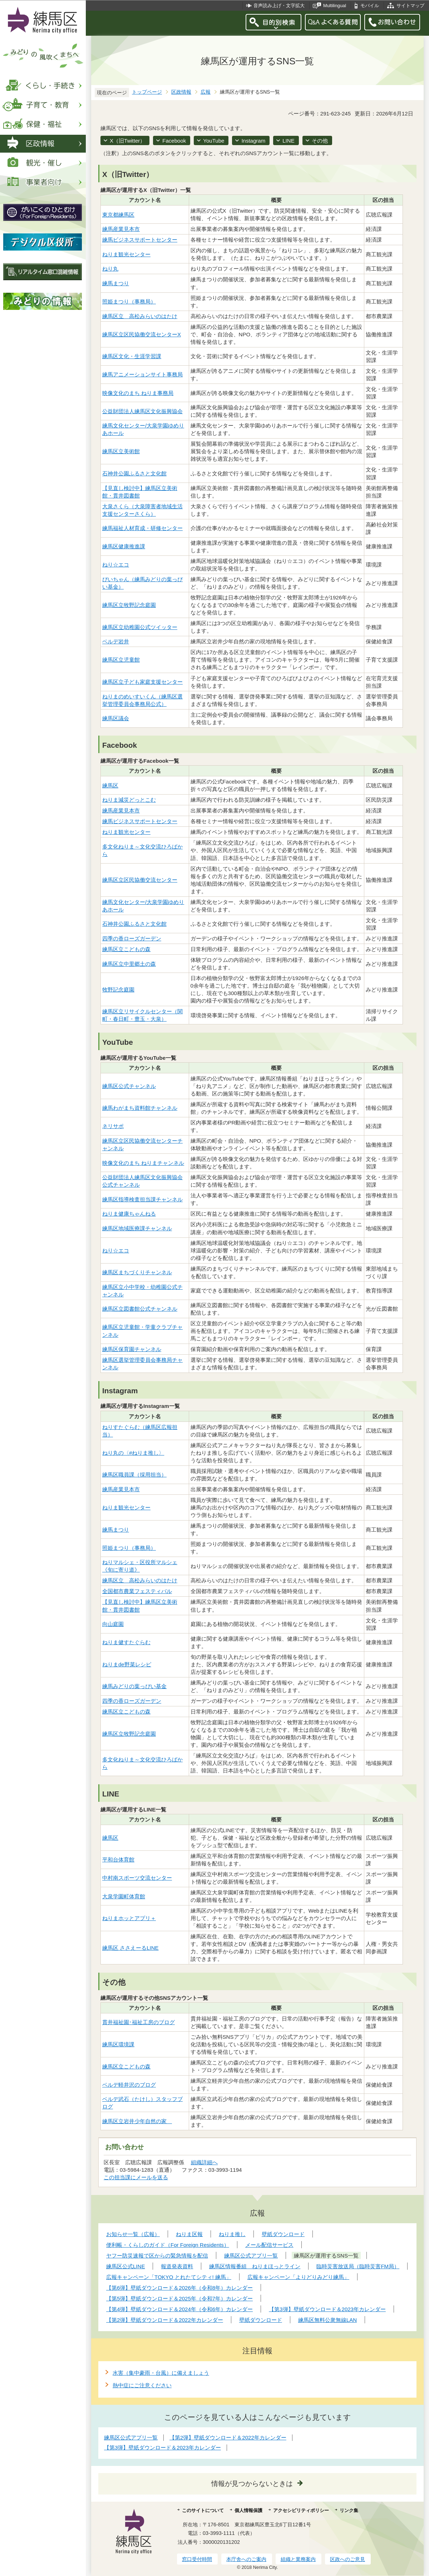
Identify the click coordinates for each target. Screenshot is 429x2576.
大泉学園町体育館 (123, 1896)
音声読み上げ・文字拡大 (279, 5)
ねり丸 (110, 269)
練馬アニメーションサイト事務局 (142, 374)
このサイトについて (203, 2510)
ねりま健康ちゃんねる (129, 1214)
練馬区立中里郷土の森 (129, 964)
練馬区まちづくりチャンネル (137, 1272)
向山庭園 (113, 1624)
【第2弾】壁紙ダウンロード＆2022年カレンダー (227, 2437)
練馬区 (110, 785)
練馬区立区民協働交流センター (139, 880)
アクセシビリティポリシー (301, 2510)
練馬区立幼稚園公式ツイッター (139, 627)
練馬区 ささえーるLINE (130, 1948)
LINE (288, 141)
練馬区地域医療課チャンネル (137, 1228)
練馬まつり (115, 283)
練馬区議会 (115, 718)
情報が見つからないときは (252, 2483)
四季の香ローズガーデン (131, 938)
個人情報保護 (248, 2510)
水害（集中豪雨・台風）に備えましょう (161, 2373)
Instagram (253, 141)
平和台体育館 (118, 1859)
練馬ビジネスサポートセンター (139, 240)
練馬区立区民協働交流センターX (141, 334)
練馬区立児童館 (121, 660)
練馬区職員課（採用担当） (134, 1475)
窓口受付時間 (197, 2559)
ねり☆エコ (115, 565)
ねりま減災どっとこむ (129, 800)
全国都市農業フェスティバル (137, 1591)
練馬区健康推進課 (123, 546)
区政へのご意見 (347, 2559)
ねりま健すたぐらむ (126, 1642)
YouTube (213, 141)
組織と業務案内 (298, 2559)
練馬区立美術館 (121, 451)
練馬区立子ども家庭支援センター (142, 682)
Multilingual (334, 5)
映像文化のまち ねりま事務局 (137, 393)
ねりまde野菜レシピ (126, 1664)
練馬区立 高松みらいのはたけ (139, 316)
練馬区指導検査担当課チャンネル (142, 1199)
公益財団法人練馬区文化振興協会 (142, 411)
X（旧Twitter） (127, 141)
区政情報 (181, 92)
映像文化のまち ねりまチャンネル (143, 1163)
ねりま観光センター (126, 254)
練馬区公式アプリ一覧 (131, 2437)
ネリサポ (113, 1126)
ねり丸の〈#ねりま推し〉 (133, 1453)
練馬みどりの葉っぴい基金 (134, 1686)
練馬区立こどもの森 (126, 949)
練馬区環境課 (118, 2044)
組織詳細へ (204, 2162)
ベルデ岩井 (115, 641)
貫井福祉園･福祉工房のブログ (138, 2022)
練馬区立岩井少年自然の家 (137, 2121)
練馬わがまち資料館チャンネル (139, 1108)
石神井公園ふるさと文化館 (134, 473)
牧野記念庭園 (118, 990)
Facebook (174, 141)
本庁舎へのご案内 (246, 2559)
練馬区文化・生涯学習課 (131, 356)
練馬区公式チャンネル (129, 1086)
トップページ (147, 92)
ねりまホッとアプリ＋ (129, 1918)
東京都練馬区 (118, 215)
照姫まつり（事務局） (129, 301)
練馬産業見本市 (121, 229)
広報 (206, 92)
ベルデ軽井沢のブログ (129, 2085)
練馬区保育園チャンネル (131, 1349)
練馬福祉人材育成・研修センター (142, 528)
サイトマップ (410, 5)
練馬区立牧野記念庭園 (129, 605)
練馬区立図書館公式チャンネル (139, 1309)
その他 (320, 141)
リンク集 (349, 2510)
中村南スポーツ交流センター (137, 1878)
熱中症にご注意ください (142, 2385)
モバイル (369, 5)
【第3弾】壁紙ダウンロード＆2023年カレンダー (162, 2447)
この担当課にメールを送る (136, 2177)
